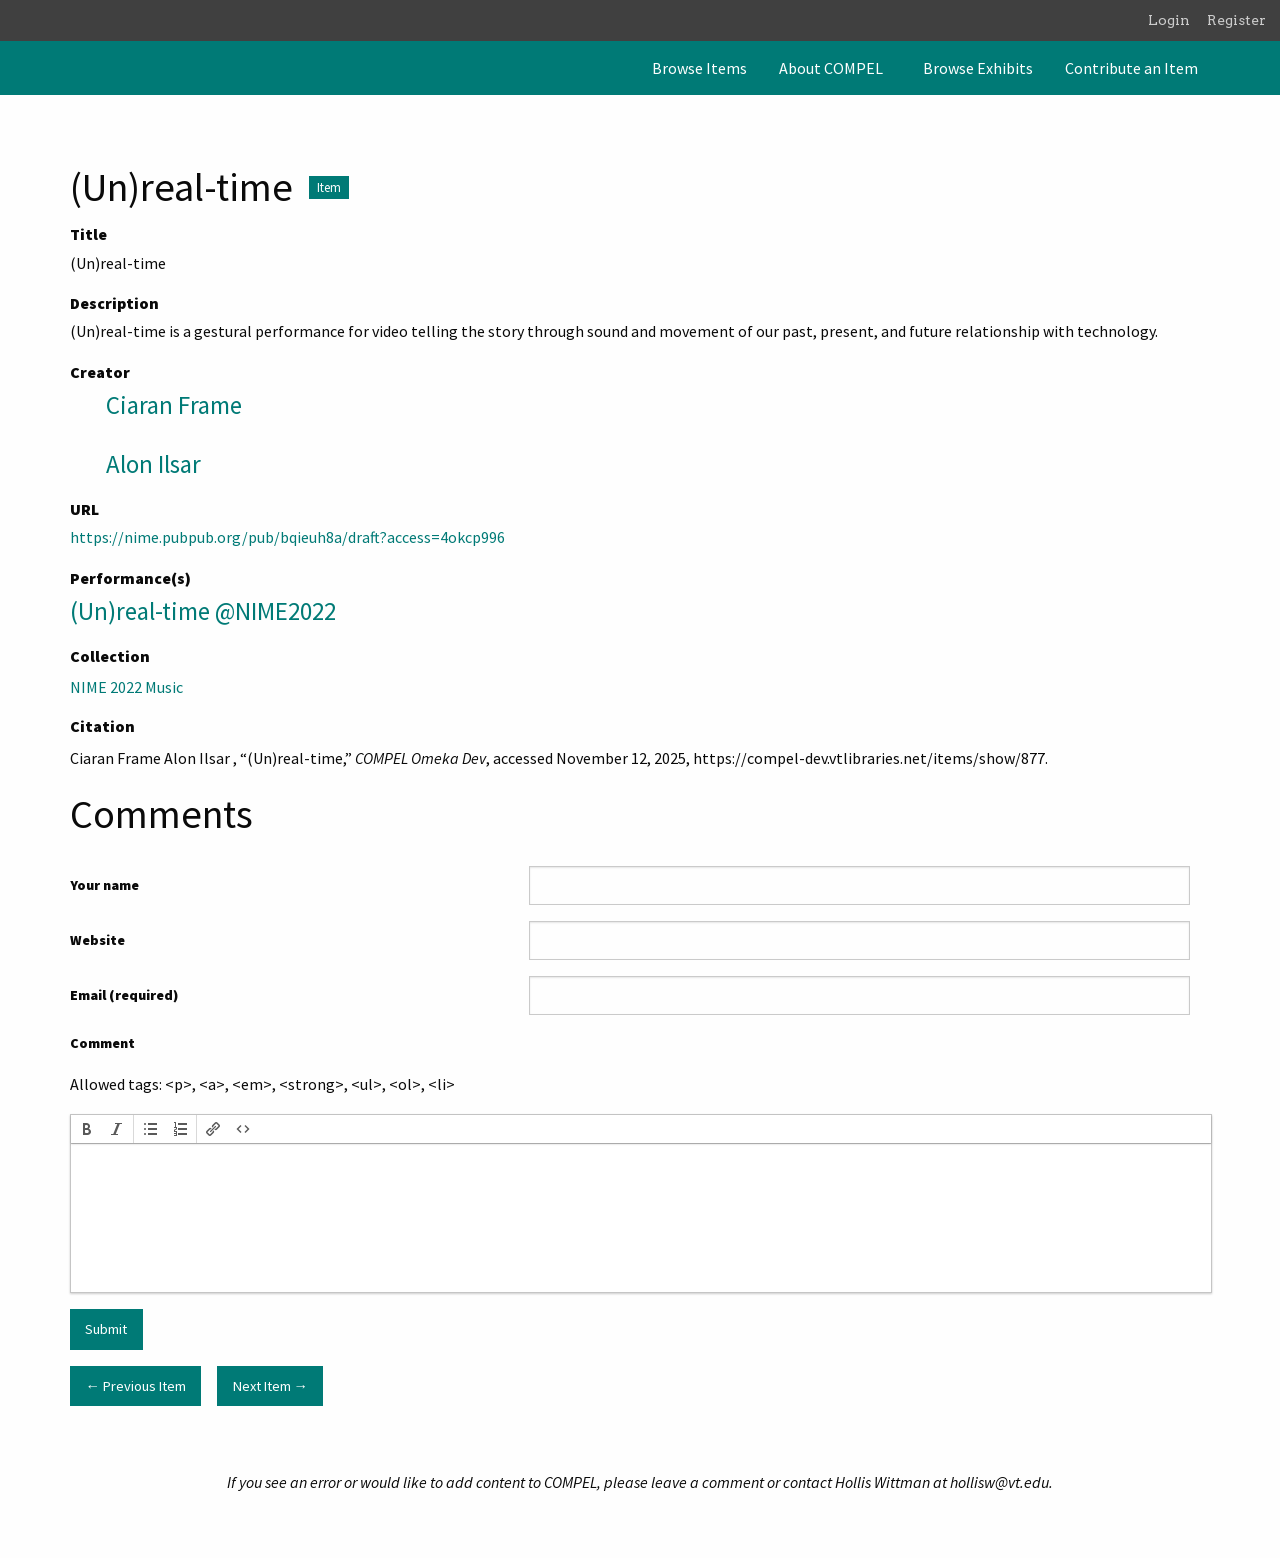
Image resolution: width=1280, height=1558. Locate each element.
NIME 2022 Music (126, 687)
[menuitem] (699, 68)
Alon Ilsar (153, 464)
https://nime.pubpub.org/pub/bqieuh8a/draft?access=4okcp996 (287, 537)
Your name (104, 885)
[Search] (1263, 68)
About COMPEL (831, 68)
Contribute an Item (1131, 68)
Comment (102, 1043)
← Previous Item (135, 1386)
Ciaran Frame (174, 405)
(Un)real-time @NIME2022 (203, 611)
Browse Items (699, 68)
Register (1236, 20)
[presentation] (87, 1129)
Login (1169, 20)
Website (97, 940)
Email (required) (124, 995)
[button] (87, 1129)
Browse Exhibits (978, 68)
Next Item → (270, 1386)
